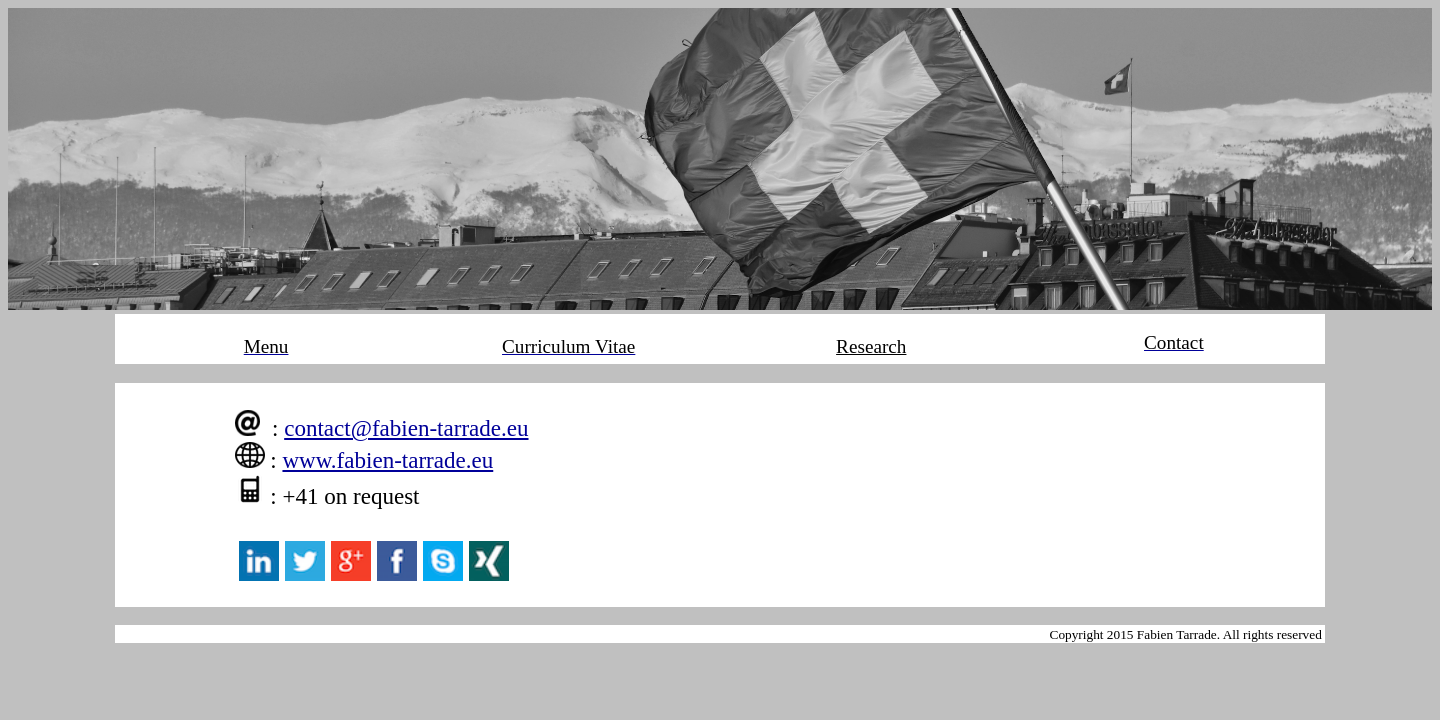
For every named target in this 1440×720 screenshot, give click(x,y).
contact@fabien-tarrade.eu (406, 428)
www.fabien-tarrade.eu (387, 460)
